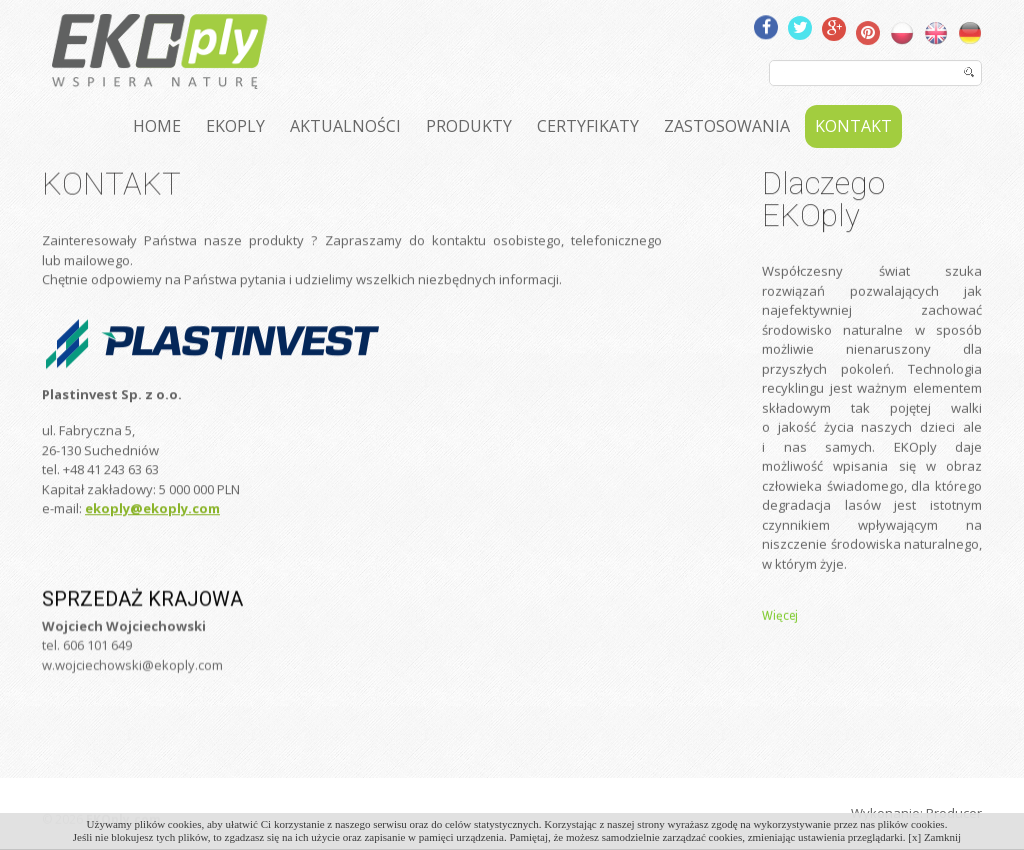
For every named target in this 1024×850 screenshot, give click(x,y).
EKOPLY (235, 126)
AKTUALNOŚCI (345, 126)
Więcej (780, 638)
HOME (157, 126)
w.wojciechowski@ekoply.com (132, 698)
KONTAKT (853, 126)
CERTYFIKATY (588, 126)
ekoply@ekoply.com (152, 537)
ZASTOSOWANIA (727, 126)
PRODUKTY (469, 126)
